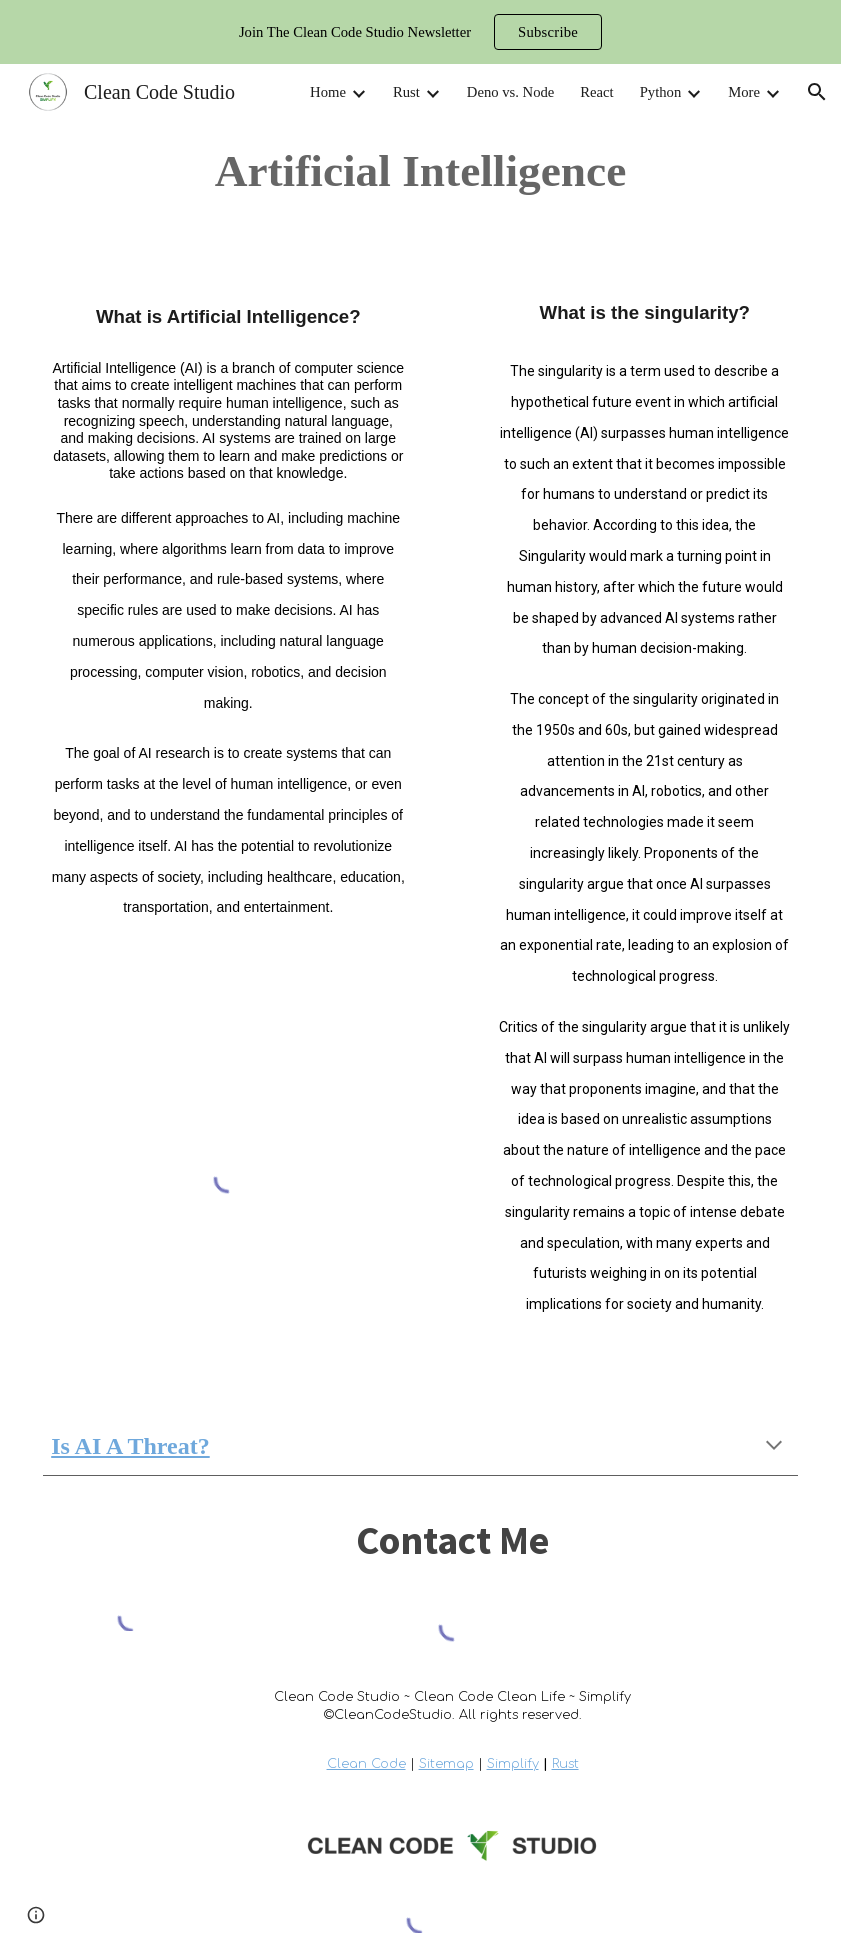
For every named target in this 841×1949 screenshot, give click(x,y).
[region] (420, 32)
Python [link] (661, 92)
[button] (817, 92)
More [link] (744, 92)
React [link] (596, 92)
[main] (420, 171)
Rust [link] (406, 92)
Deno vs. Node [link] (511, 92)
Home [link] (328, 92)
